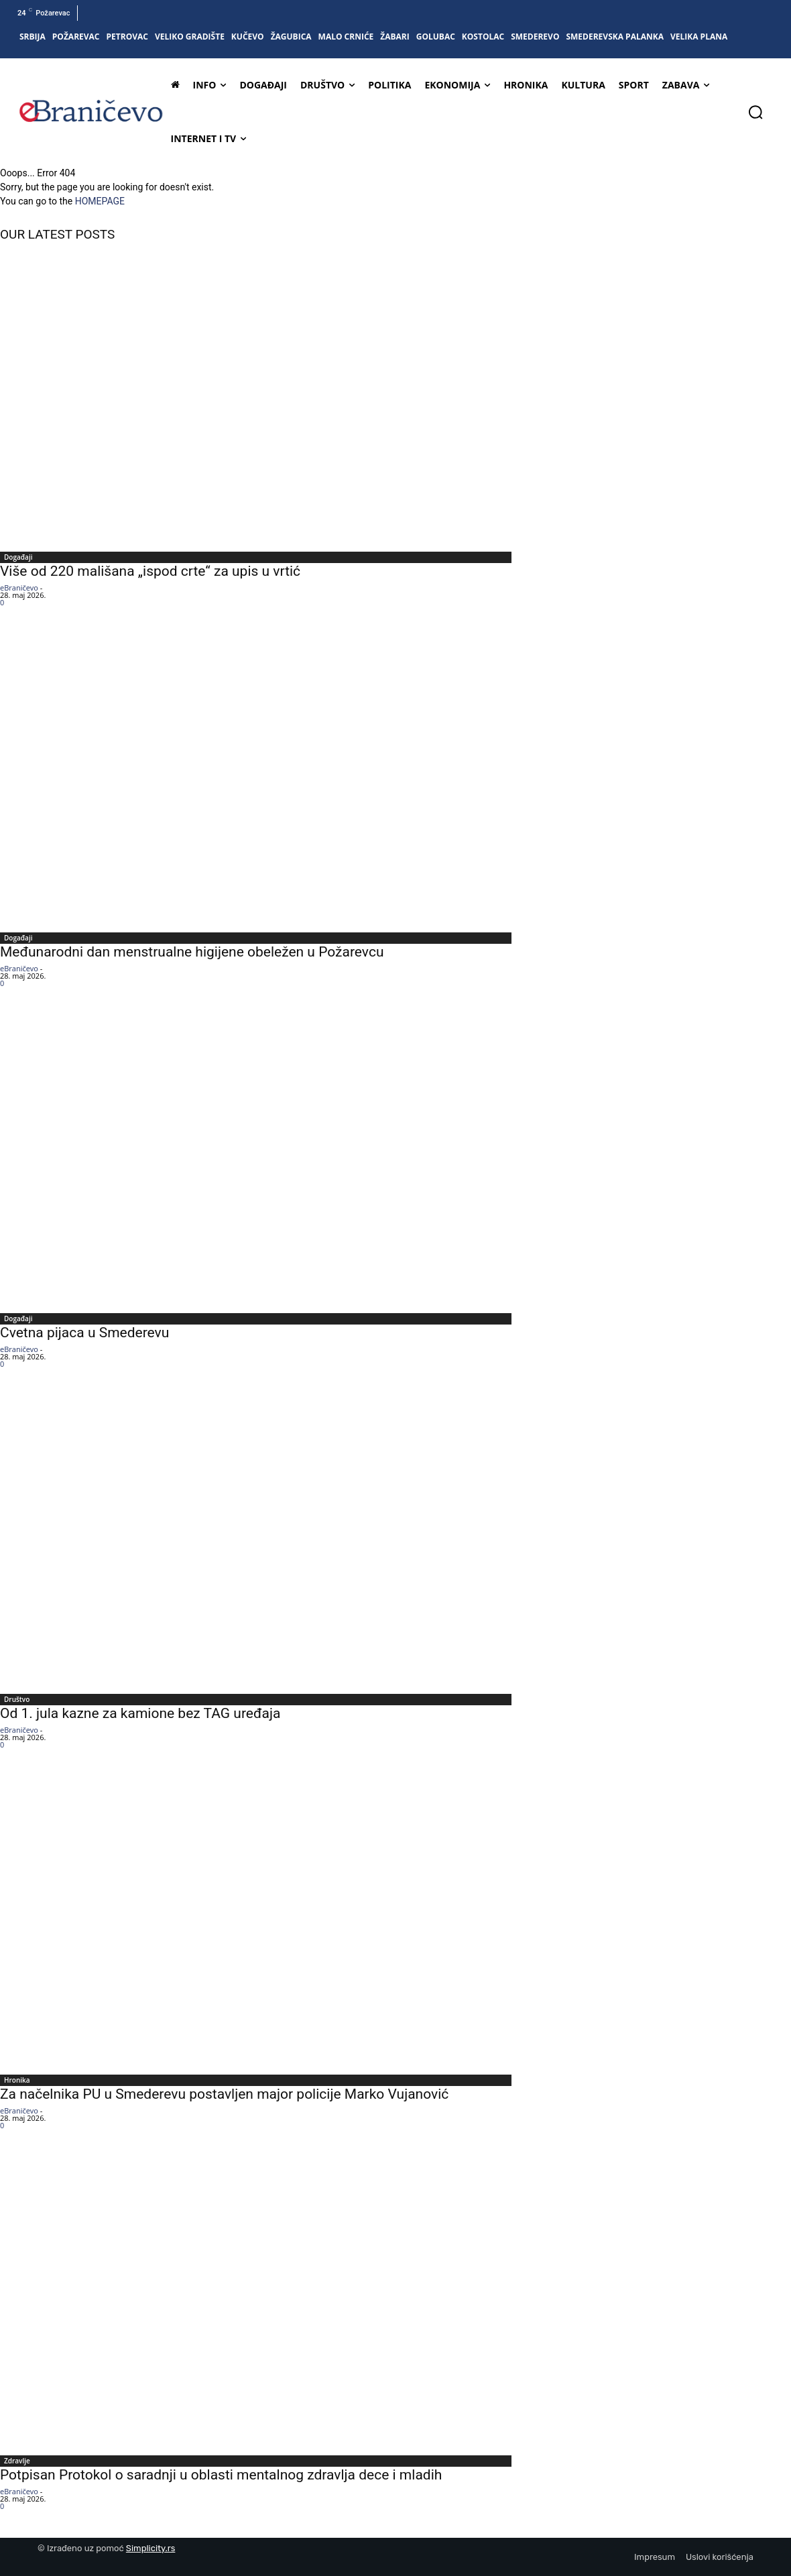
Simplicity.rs (151, 2548)
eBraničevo (19, 587)
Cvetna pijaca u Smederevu (84, 1333)
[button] (755, 112)
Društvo (16, 1699)
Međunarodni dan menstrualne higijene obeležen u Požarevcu (191, 952)
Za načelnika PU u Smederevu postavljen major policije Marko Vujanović (224, 2094)
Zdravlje (17, 2460)
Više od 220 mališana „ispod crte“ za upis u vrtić (150, 571)
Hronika (17, 2080)
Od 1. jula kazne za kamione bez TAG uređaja (140, 1713)
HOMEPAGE (100, 201)
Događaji (18, 557)
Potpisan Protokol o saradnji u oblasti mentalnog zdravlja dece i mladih (221, 2475)
